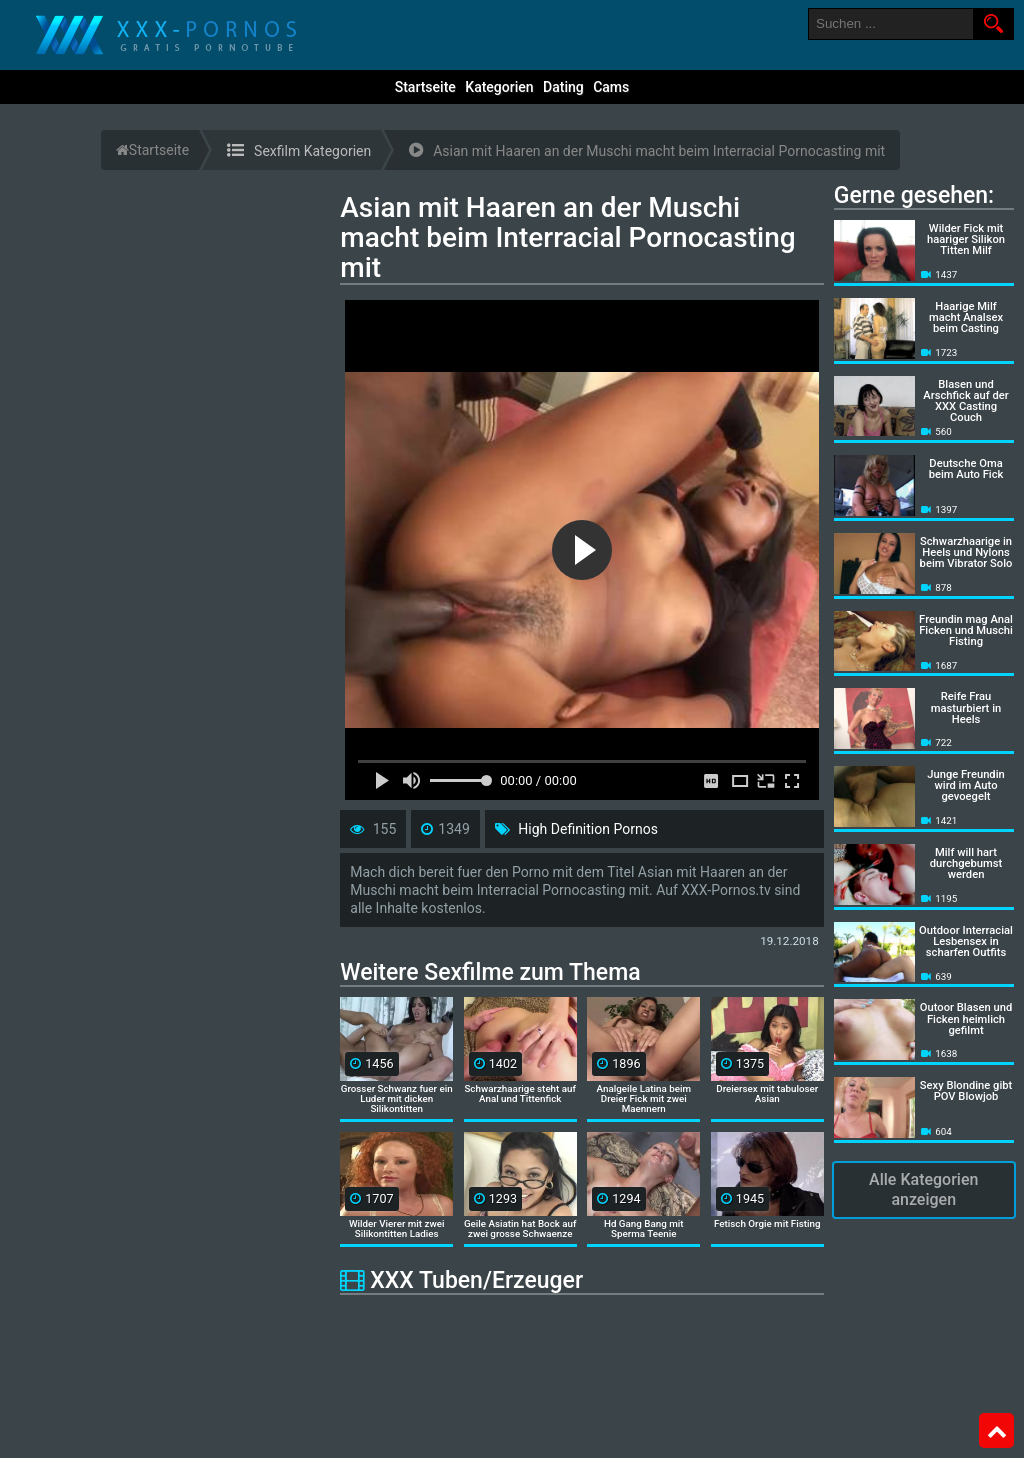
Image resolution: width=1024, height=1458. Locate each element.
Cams (611, 87)
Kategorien (499, 87)
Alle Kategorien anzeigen (923, 1189)
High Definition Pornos (588, 829)
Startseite (425, 87)
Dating (563, 87)
